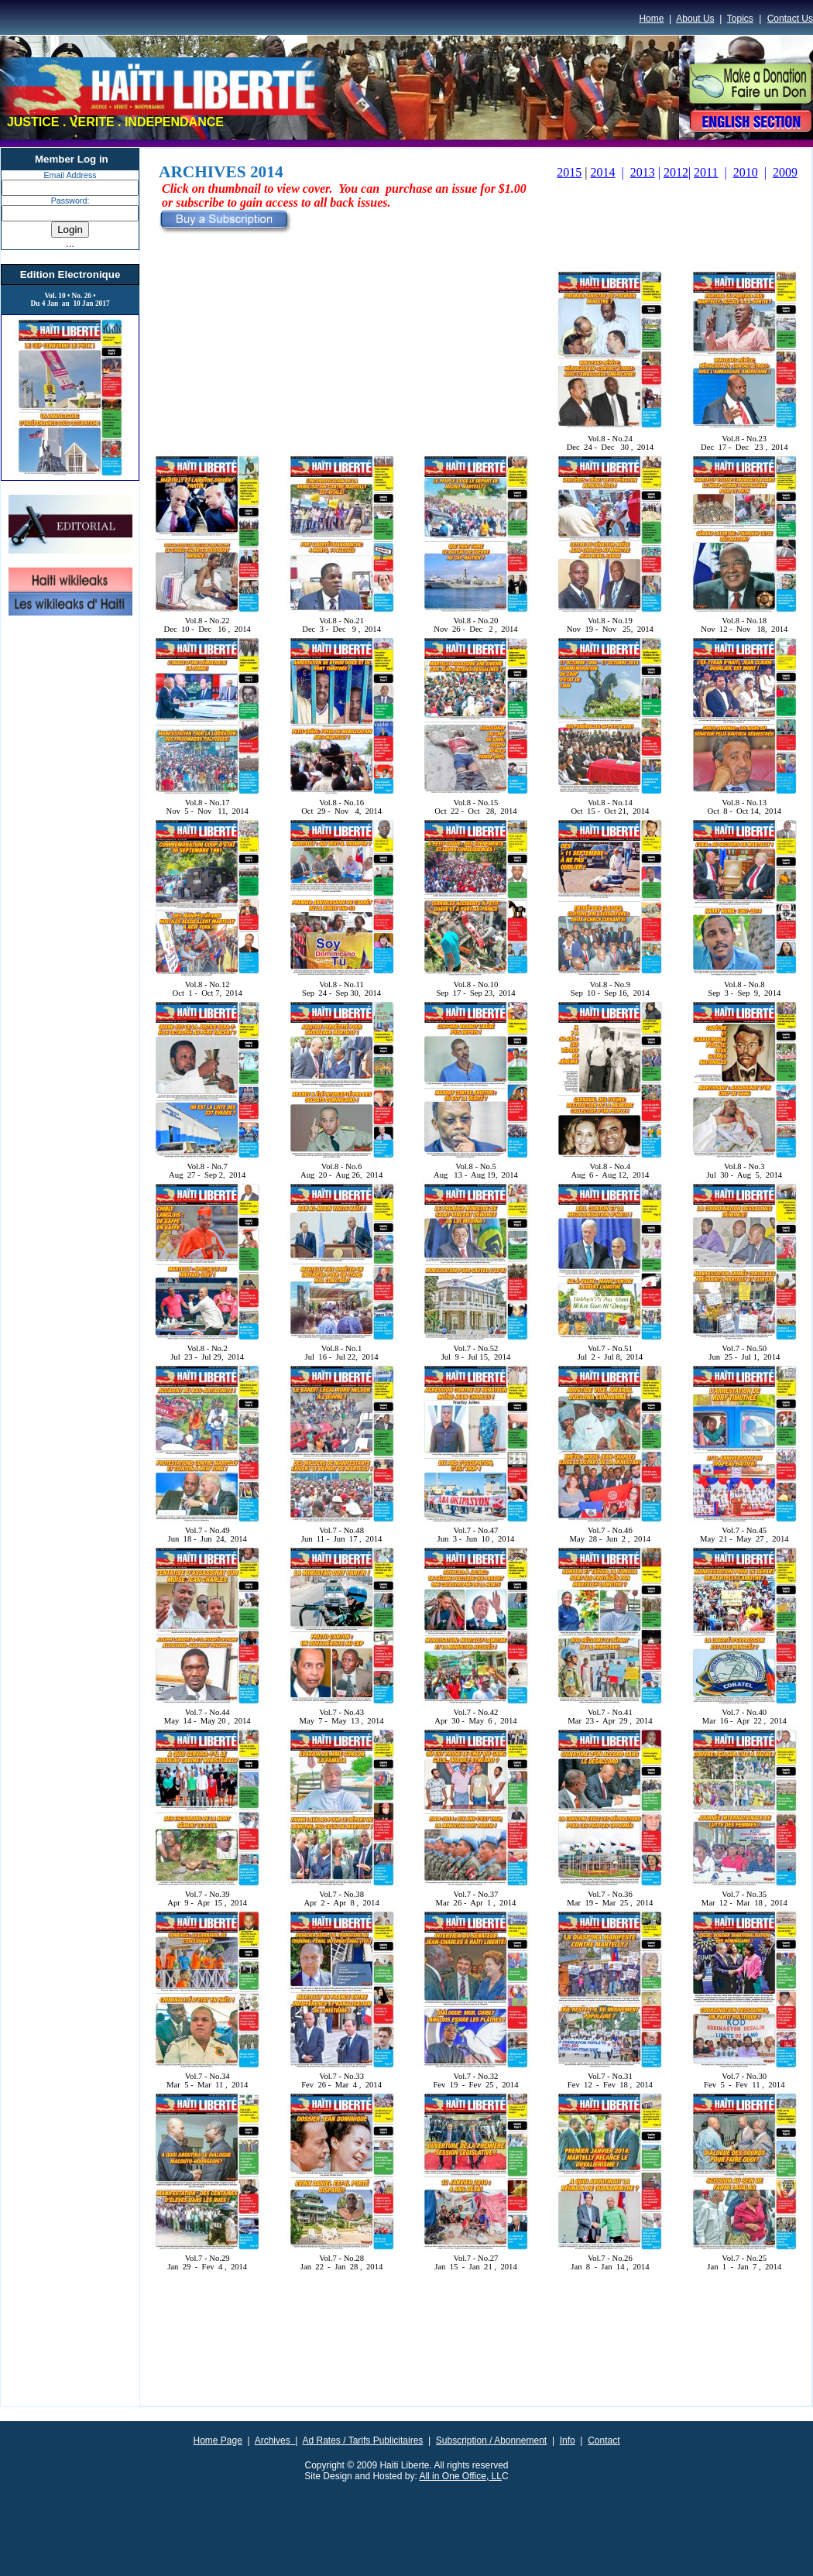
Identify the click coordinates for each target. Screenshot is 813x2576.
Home (651, 18)
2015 (569, 172)
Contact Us (790, 18)
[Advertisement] (476, 2359)
